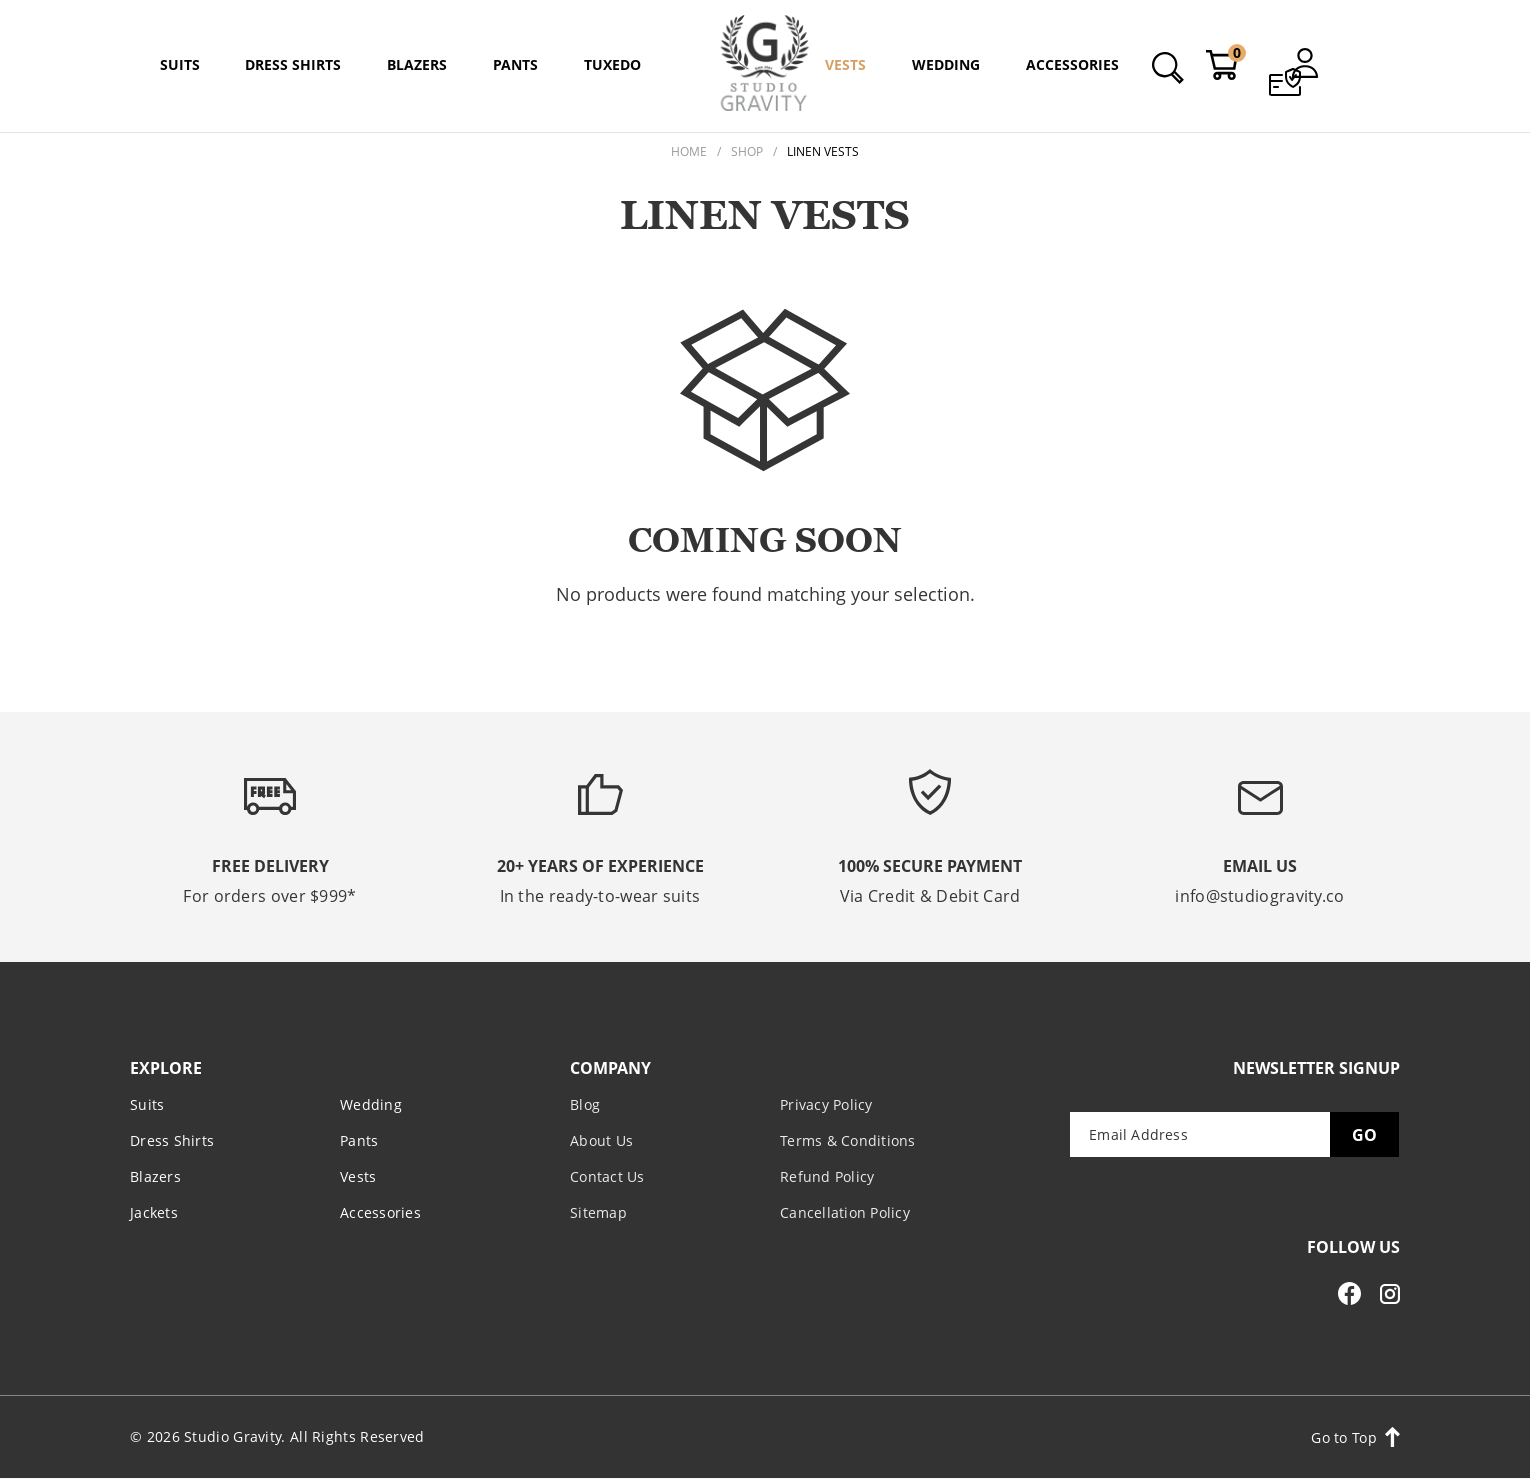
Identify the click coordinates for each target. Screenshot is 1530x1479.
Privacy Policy (826, 1104)
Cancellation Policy (845, 1212)
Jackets (154, 1212)
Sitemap (598, 1212)
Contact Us (607, 1176)
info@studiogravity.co (1259, 896)
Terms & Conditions (848, 1140)
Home (689, 151)
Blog (585, 1104)
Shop (747, 151)
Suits (147, 1104)
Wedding (371, 1104)
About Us (601, 1140)
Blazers (155, 1176)
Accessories (380, 1212)
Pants (359, 1140)
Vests (358, 1176)
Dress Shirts (172, 1140)
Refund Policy (827, 1176)
